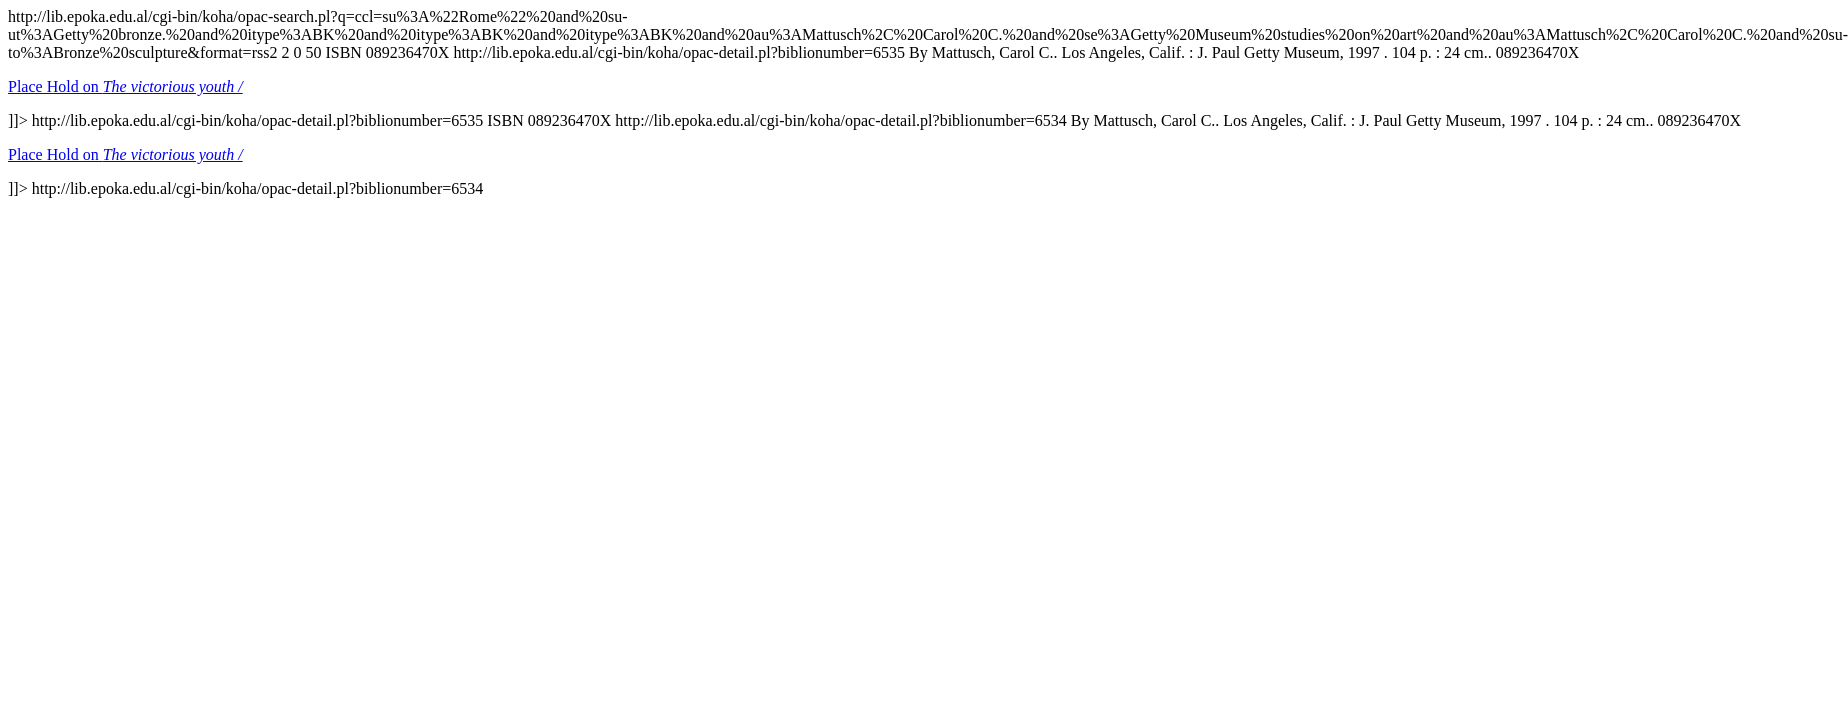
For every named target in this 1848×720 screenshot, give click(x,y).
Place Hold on (125, 86)
